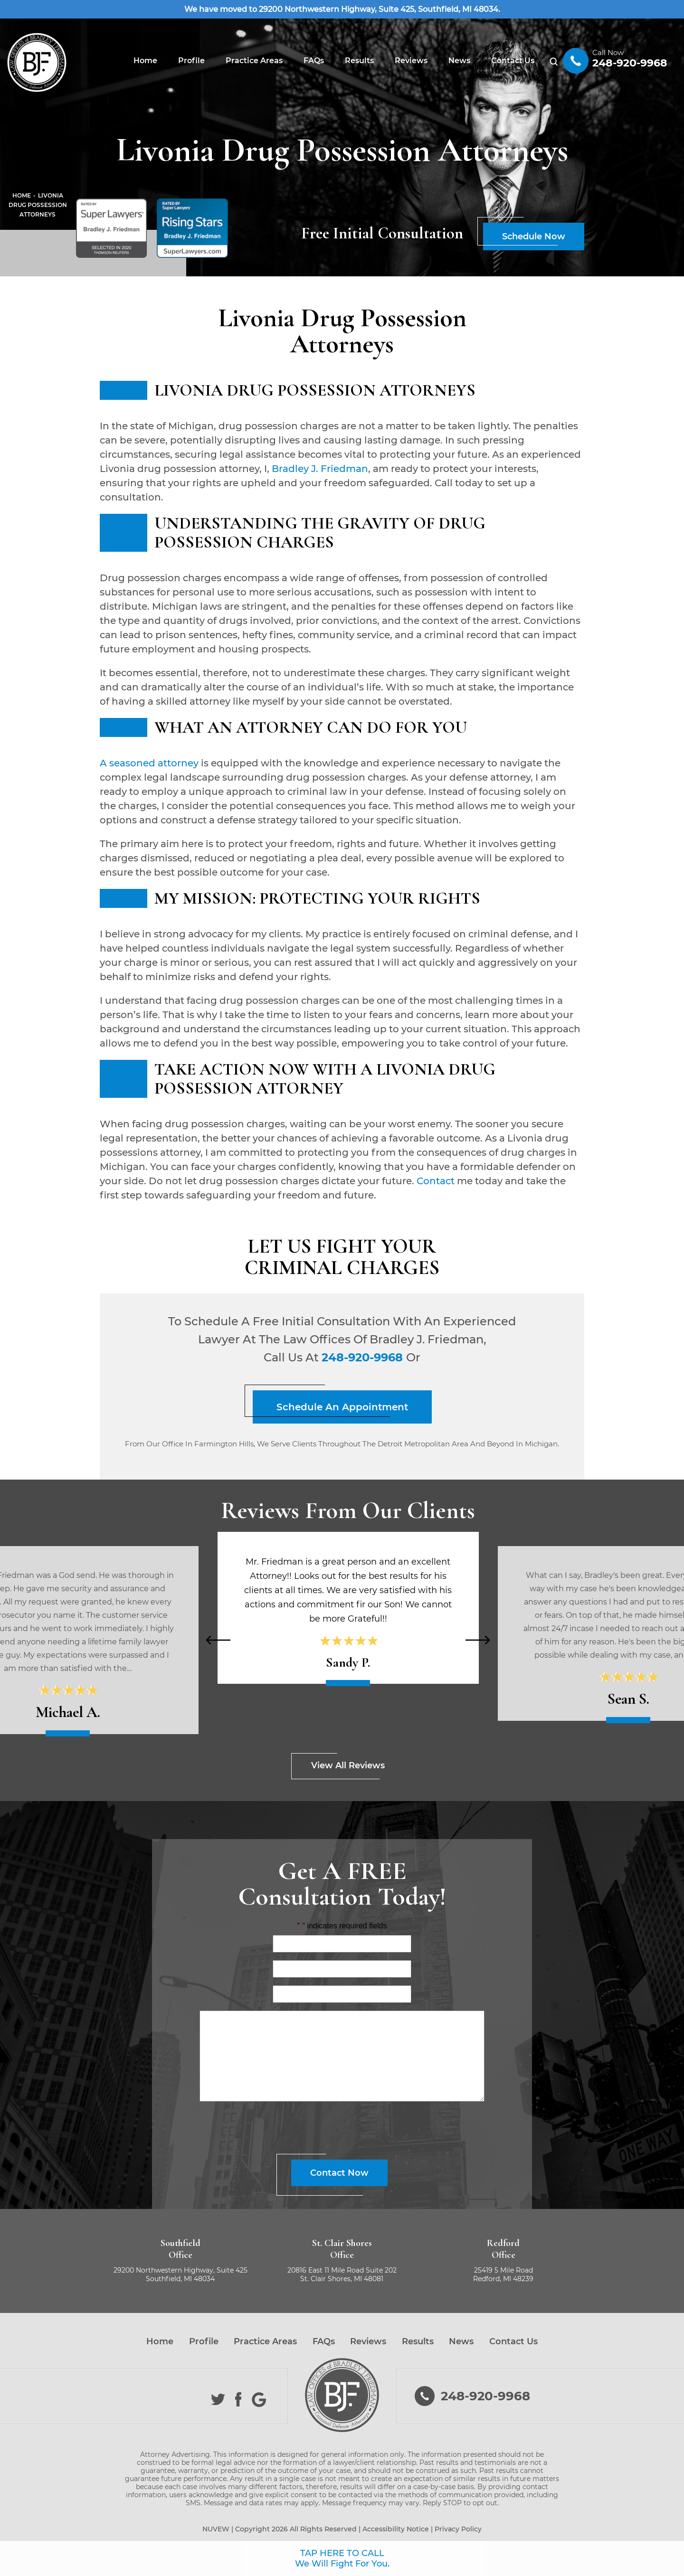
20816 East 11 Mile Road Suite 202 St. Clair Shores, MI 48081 (342, 2274)
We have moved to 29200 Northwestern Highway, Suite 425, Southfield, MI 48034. (342, 9)
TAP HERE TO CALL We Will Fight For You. (342, 2558)
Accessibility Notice (395, 2529)
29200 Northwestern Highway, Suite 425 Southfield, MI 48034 (180, 2274)
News (459, 60)
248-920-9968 (629, 62)
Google (259, 2399)
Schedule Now (533, 236)
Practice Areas (254, 60)
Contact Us (512, 60)
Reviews (411, 60)
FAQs (314, 60)
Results (359, 60)
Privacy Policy (458, 2529)
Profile (191, 60)
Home (145, 60)
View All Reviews (348, 1765)
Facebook (238, 2399)
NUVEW (215, 2529)
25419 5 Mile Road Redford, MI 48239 (503, 2274)
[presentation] (218, 1640)
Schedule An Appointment (342, 1407)
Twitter (218, 2399)
